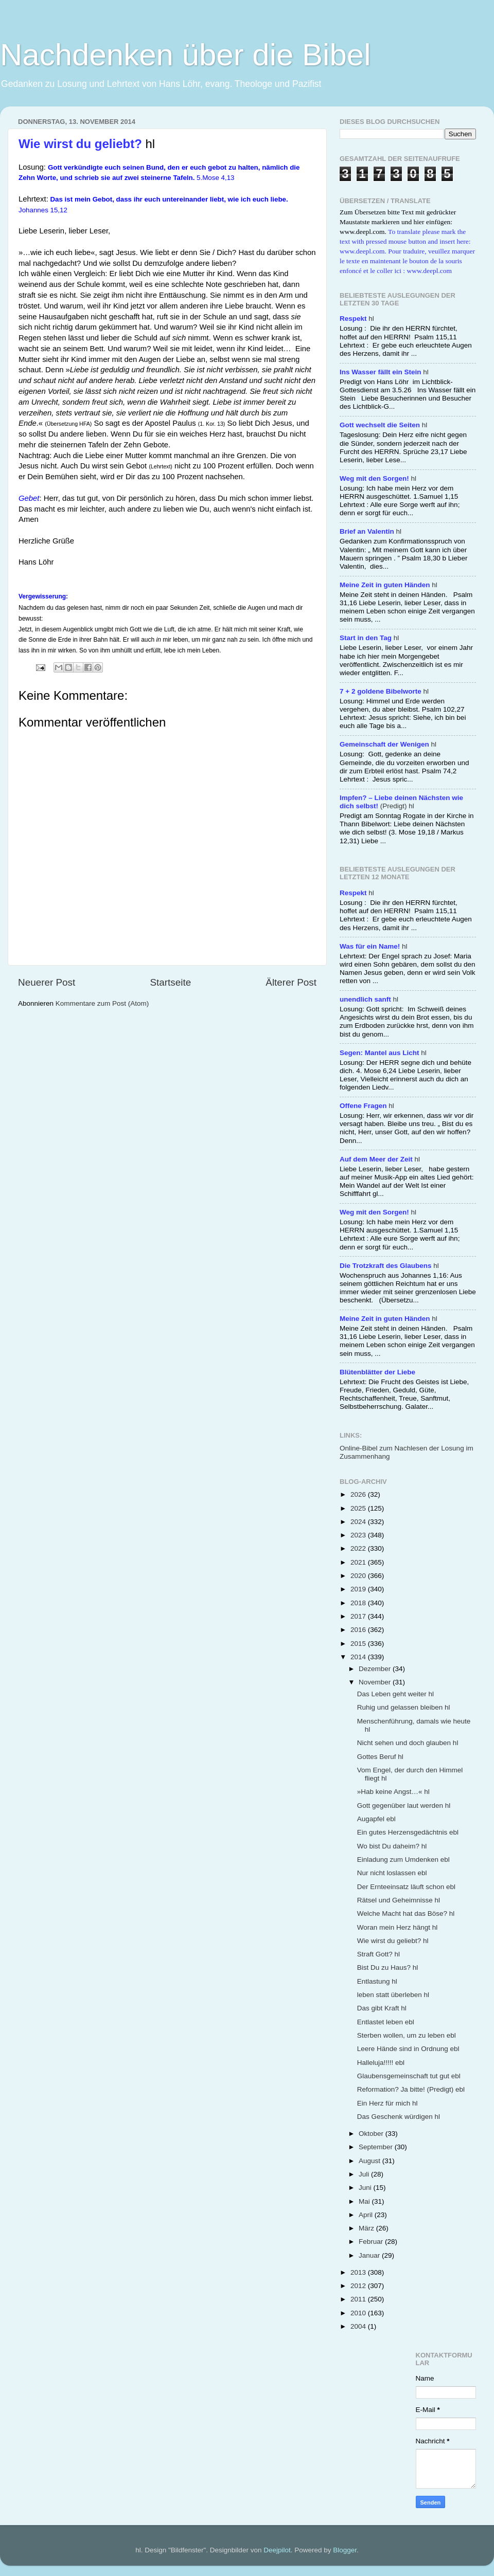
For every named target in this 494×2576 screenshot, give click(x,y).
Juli (365, 2174)
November (376, 1682)
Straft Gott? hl (378, 1954)
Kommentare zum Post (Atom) (102, 1003)
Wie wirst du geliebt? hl (393, 1941)
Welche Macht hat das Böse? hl (406, 1913)
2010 (359, 2313)
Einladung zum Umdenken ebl (403, 1859)
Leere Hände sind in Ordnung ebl (408, 2049)
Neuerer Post (46, 982)
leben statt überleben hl (393, 1995)
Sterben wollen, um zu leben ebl (406, 2035)
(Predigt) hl (401, 802)
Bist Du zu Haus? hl (387, 1967)
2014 (359, 1657)
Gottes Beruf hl (380, 1757)
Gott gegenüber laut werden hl (404, 1805)
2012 (359, 2286)
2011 (359, 2299)
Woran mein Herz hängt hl (397, 1927)
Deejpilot (277, 2550)
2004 (359, 2326)
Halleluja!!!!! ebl (380, 2062)
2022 (359, 1548)
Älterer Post (291, 982)
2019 (359, 1589)
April (367, 2215)
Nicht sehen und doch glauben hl (407, 1743)
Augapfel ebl (376, 1819)
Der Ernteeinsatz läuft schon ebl (406, 1887)
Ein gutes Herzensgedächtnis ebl (407, 1832)
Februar (372, 2241)
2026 (359, 1494)
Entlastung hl (377, 1981)
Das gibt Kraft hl (382, 2008)
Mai (365, 2201)
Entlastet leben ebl (385, 2022)
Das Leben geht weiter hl (395, 1694)
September (377, 2147)
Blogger (345, 2550)
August (370, 2161)
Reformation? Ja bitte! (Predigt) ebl (411, 2089)
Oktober (372, 2133)
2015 (359, 1643)
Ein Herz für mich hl (387, 2103)
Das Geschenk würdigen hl (398, 2116)
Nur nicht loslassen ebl (392, 1873)
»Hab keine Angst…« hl (393, 1791)
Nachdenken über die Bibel (185, 55)
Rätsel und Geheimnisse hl (398, 1900)
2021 (359, 1562)
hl (357, 318)
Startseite (170, 982)
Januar (370, 2255)
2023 (359, 1535)
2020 (359, 1576)
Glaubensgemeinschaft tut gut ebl (409, 2076)
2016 (359, 1630)
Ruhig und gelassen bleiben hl (403, 1707)
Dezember (376, 1669)
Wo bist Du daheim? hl (392, 1846)
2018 (359, 1603)
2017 (359, 1616)
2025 (359, 1508)
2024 (359, 1522)
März (367, 2228)
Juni (366, 2187)
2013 (359, 2272)
